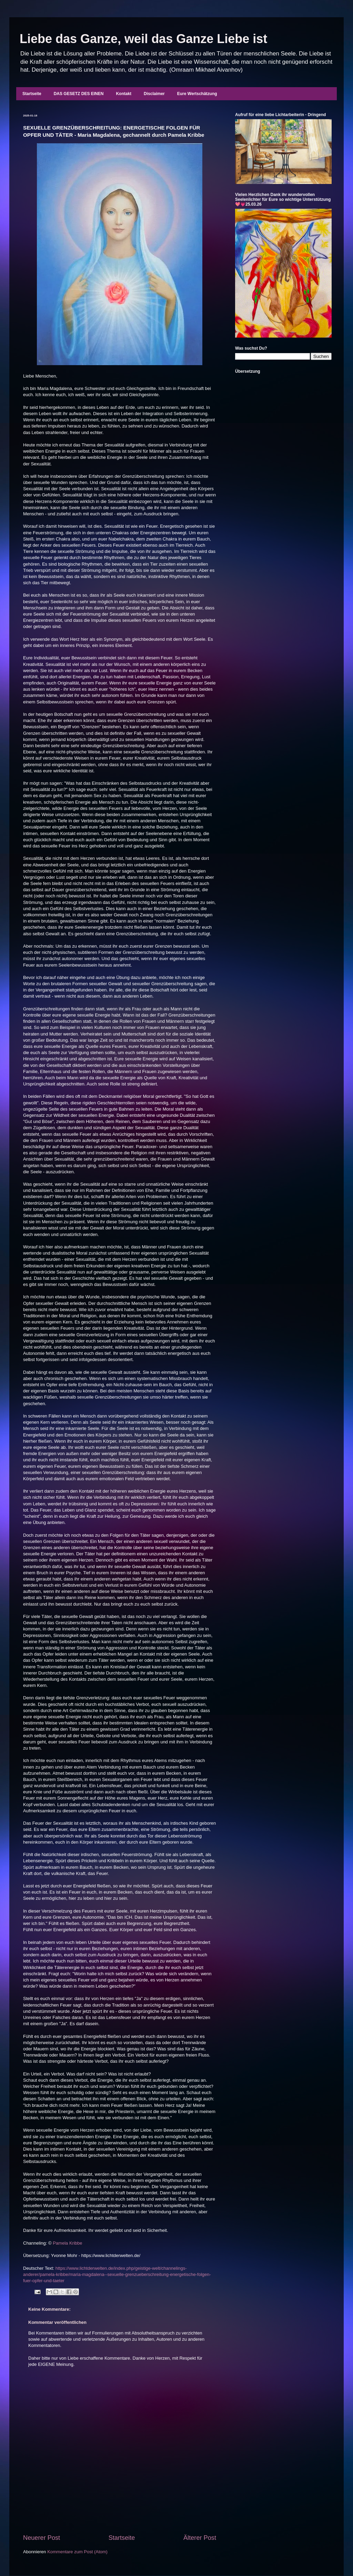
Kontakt (123, 93)
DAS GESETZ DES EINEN (79, 93)
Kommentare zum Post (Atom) (77, 2551)
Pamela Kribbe (67, 2243)
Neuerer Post (41, 2537)
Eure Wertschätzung (197, 93)
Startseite (31, 93)
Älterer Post (199, 2537)
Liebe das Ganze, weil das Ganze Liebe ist (143, 39)
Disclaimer (154, 93)
